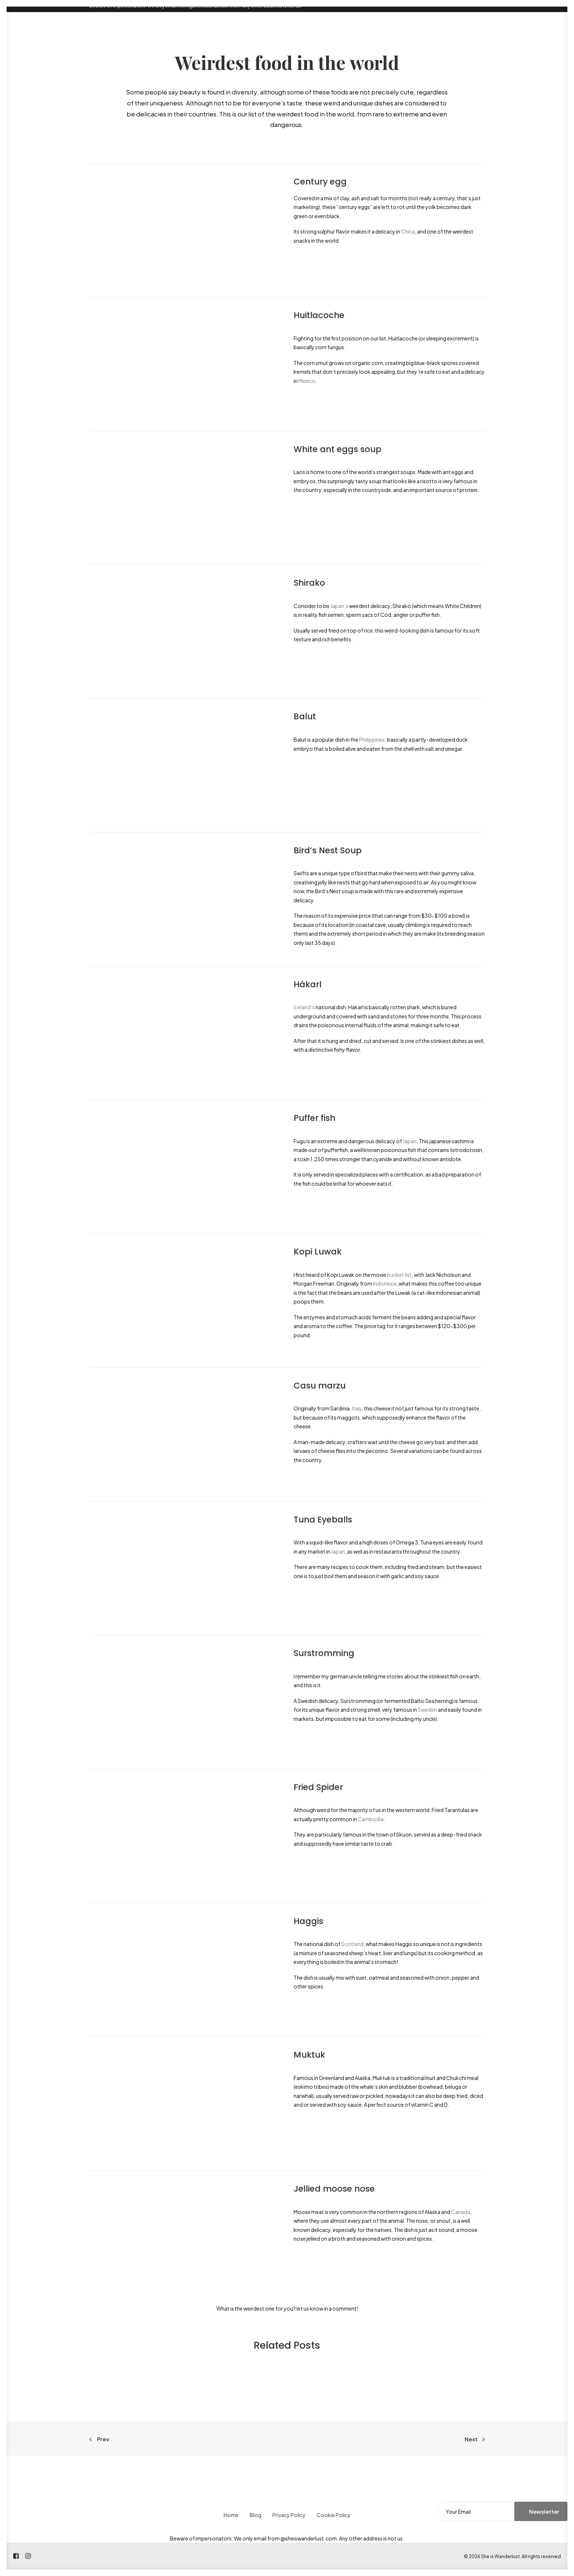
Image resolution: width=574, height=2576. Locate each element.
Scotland (352, 1944)
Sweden (427, 1709)
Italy (357, 1408)
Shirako (309, 583)
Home (231, 2515)
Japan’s (339, 606)
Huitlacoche (319, 315)
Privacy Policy (289, 2515)
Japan (410, 1141)
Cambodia (371, 1819)
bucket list (399, 1274)
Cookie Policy (334, 2515)
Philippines (372, 739)
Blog (255, 2515)
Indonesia (384, 1283)
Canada (460, 2211)
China (408, 231)
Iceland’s (304, 1007)
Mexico (307, 380)
